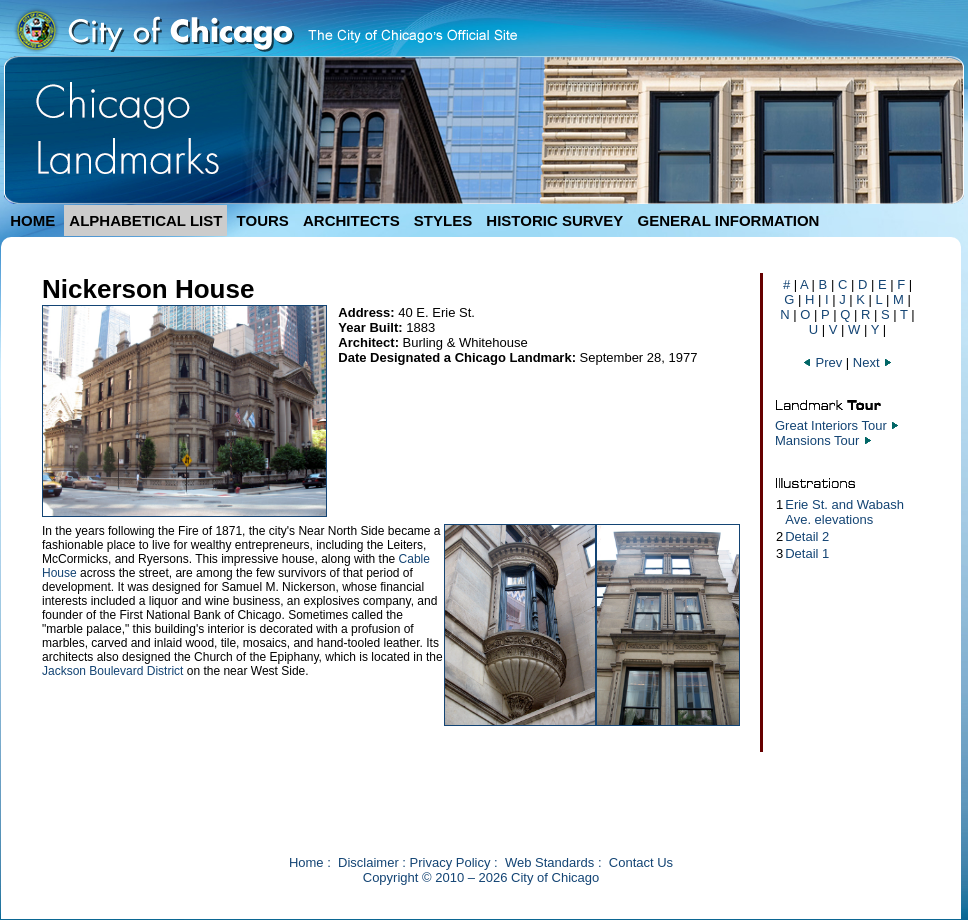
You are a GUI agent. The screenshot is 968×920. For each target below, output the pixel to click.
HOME (32, 220)
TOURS (263, 220)
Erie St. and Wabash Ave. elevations (844, 512)
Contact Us (641, 862)
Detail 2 (807, 536)
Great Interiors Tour (831, 425)
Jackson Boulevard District (112, 671)
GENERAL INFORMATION (729, 220)
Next (873, 362)
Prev (824, 362)
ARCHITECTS (351, 220)
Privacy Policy (450, 862)
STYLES (443, 220)
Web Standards (549, 862)
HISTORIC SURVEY (554, 220)
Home (306, 862)
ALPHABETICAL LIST (145, 220)
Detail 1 (807, 553)
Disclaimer (368, 862)
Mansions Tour (817, 440)
